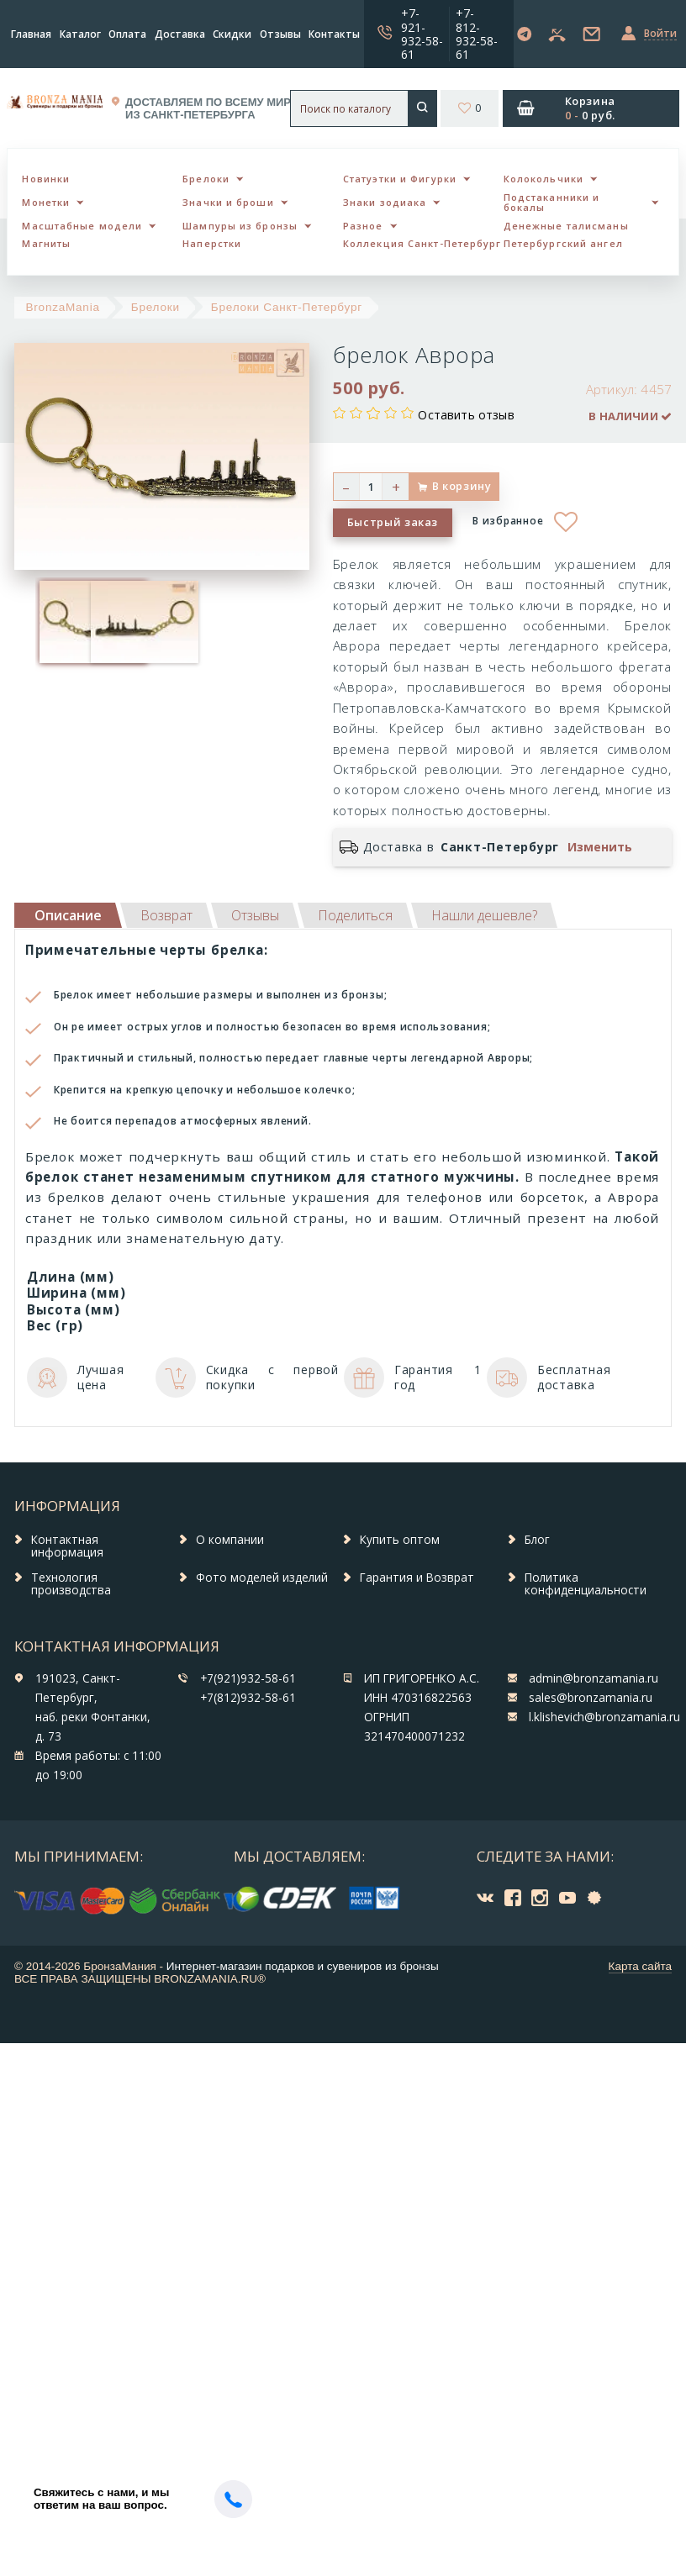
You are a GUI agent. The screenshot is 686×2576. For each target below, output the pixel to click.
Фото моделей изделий (262, 1577)
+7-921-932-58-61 (422, 33)
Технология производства (71, 1584)
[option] (61, 622)
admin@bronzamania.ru (593, 1678)
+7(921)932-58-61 (248, 1678)
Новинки (46, 178)
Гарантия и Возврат (417, 1577)
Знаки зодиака (384, 202)
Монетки (46, 202)
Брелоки (206, 178)
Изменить (599, 847)
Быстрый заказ (392, 521)
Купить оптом (400, 1539)
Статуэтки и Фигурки (399, 178)
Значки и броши (227, 202)
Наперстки (211, 243)
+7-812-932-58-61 (477, 33)
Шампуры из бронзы (240, 225)
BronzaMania (63, 307)
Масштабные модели (82, 225)
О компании (230, 1539)
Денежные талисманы (566, 225)
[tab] (166, 915)
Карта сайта (640, 1966)
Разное (363, 225)
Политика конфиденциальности (585, 1584)
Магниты (46, 243)
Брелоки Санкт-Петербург (286, 307)
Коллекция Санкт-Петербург (422, 243)
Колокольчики (543, 178)
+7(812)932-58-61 (248, 1697)
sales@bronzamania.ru (590, 1697)
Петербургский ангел (563, 243)
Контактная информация (67, 1546)
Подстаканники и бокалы (552, 202)
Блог (537, 1539)
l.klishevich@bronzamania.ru (604, 1717)
